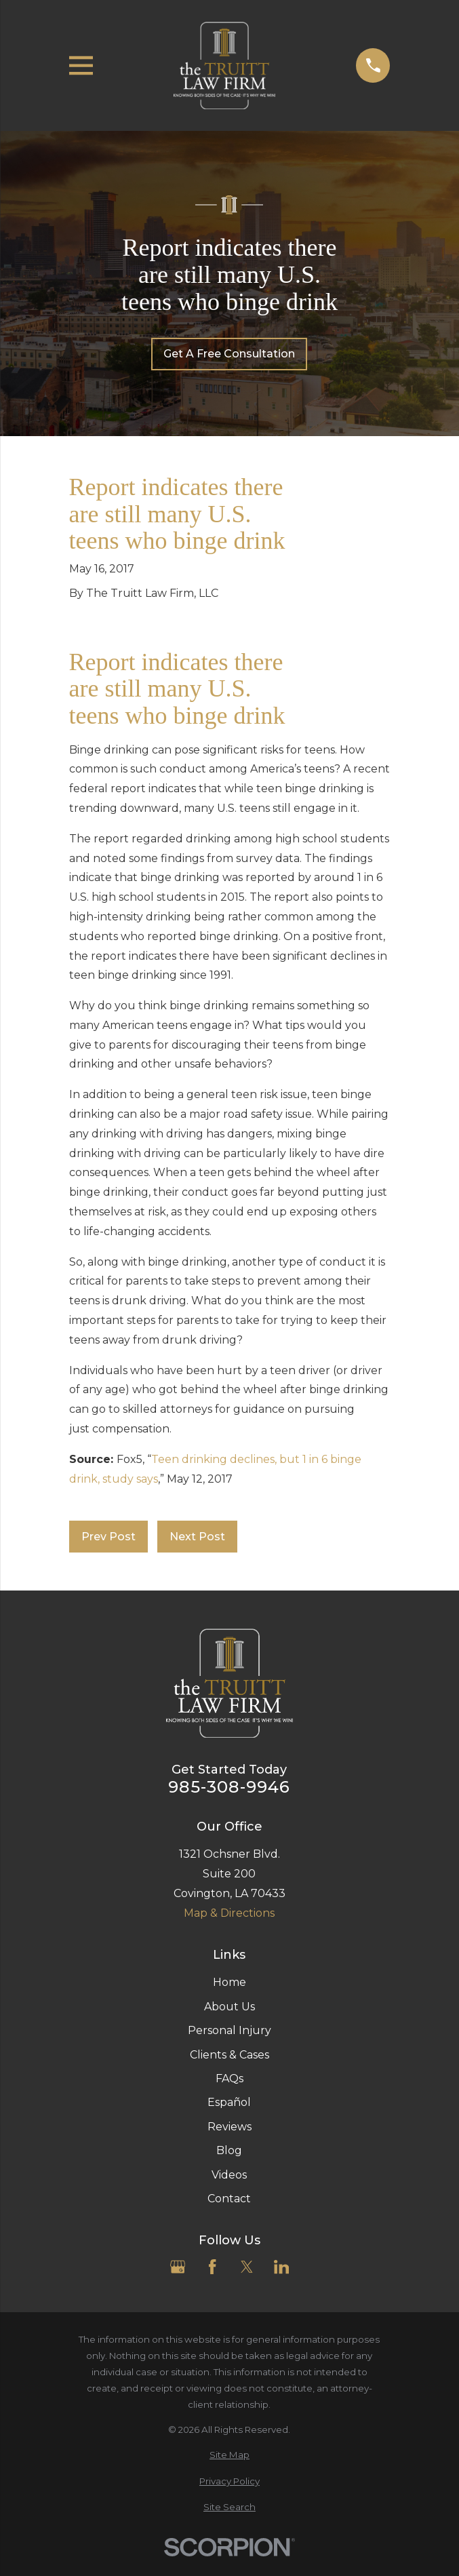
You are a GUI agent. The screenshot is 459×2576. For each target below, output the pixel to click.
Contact (229, 2198)
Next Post (197, 1536)
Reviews (229, 2126)
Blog (229, 2150)
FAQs (229, 2078)
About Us (229, 2006)
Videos (229, 2174)
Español (229, 2102)
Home (229, 1982)
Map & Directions (229, 1913)
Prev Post (108, 1536)
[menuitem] (230, 2455)
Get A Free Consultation (229, 353)
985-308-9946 (229, 1787)
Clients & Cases (229, 2054)
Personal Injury (229, 2030)
